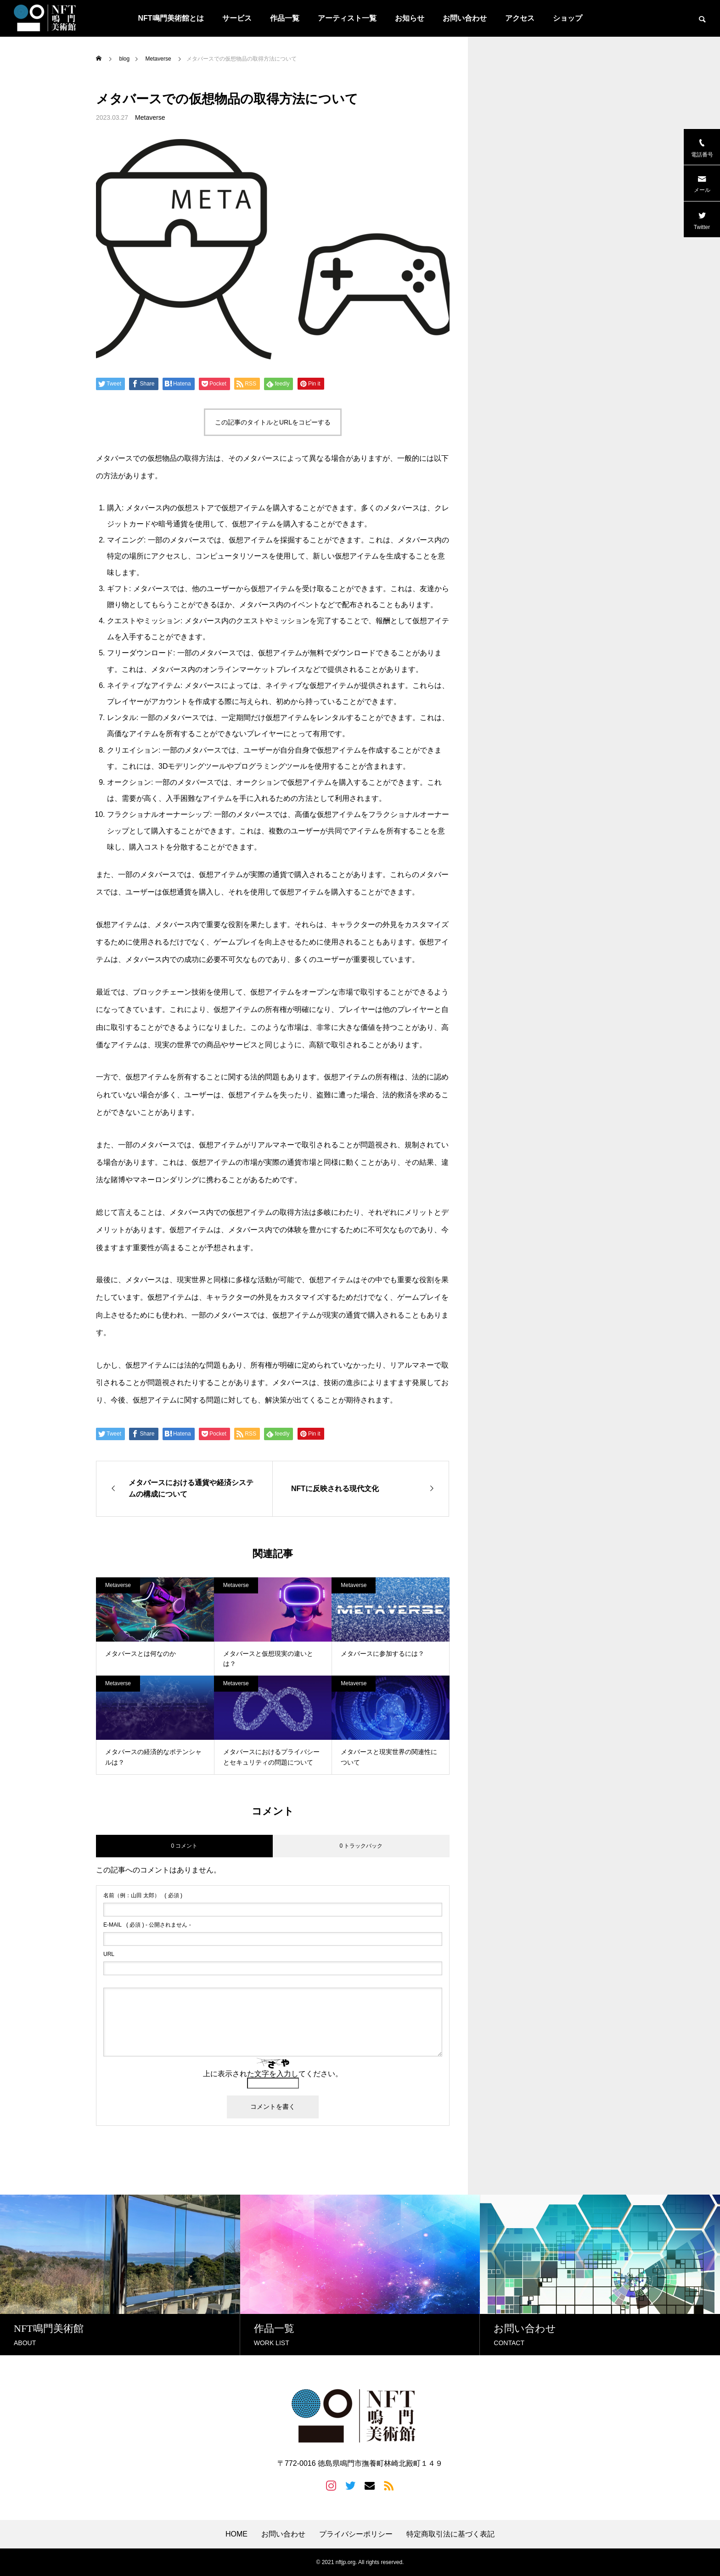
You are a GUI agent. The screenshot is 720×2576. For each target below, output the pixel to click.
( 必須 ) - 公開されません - (147, 1925)
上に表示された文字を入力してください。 (273, 2074)
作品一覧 (284, 18)
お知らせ (409, 18)
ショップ (567, 18)
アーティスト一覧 (347, 18)
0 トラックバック (360, 1846)
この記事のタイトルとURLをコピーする (273, 422)
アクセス (519, 18)
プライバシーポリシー (356, 2534)
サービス (237, 18)
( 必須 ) (142, 1895)
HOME (236, 2534)
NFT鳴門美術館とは (170, 18)
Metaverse (150, 117)
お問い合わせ (465, 18)
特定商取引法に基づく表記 (450, 2534)
